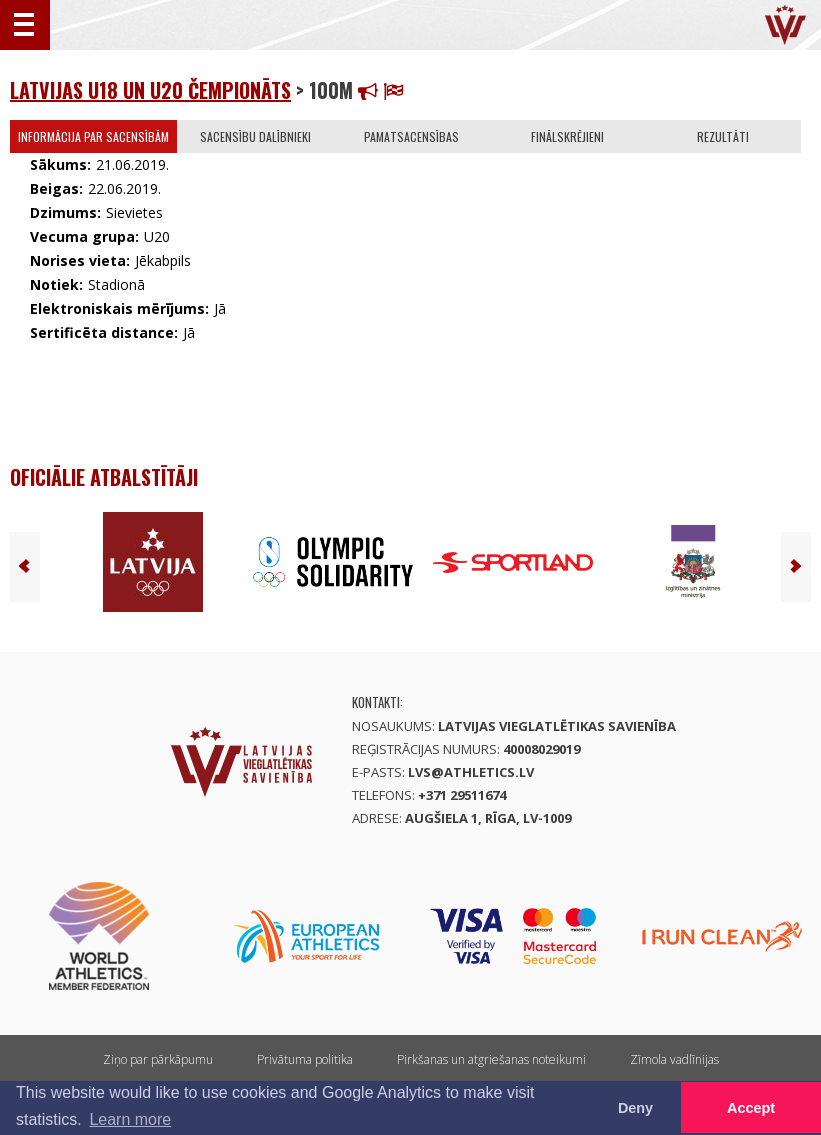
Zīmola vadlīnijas (674, 1059)
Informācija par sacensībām (93, 136)
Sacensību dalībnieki (255, 136)
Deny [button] (635, 1108)
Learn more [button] (130, 1119)
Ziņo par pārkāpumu (158, 1059)
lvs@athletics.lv (471, 772)
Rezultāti (723, 136)
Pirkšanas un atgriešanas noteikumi (491, 1059)
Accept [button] (751, 1108)
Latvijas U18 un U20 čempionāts (150, 90)
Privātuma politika (305, 1059)
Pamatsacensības (411, 136)
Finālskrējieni (567, 136)
